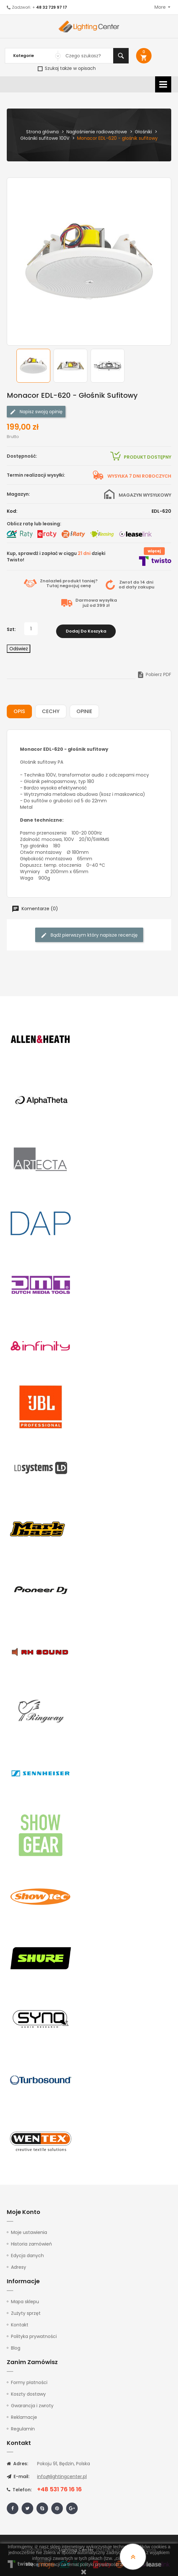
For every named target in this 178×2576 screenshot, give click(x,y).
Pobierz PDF (154, 672)
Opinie (84, 709)
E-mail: (18, 2474)
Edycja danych (27, 2253)
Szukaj (121, 55)
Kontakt (19, 2322)
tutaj (147, 2564)
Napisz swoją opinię (36, 411)
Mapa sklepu (25, 2299)
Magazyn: (18, 494)
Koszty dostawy (28, 2392)
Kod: (12, 511)
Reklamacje (24, 2415)
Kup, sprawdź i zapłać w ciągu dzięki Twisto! (56, 556)
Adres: (17, 2461)
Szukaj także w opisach (67, 68)
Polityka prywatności (34, 2334)
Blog (15, 2345)
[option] (33, 366)
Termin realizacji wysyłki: (36, 475)
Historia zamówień (31, 2241)
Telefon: (19, 2488)
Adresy (18, 2265)
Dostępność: (22, 456)
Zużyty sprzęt (26, 2311)
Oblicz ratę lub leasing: (34, 523)
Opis (19, 709)
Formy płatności (29, 2380)
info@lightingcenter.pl (62, 2474)
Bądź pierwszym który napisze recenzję (89, 933)
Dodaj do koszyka (86, 629)
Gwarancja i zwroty (32, 2403)
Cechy (51, 709)
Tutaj (52, 586)
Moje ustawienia (29, 2230)
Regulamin (23, 2426)
